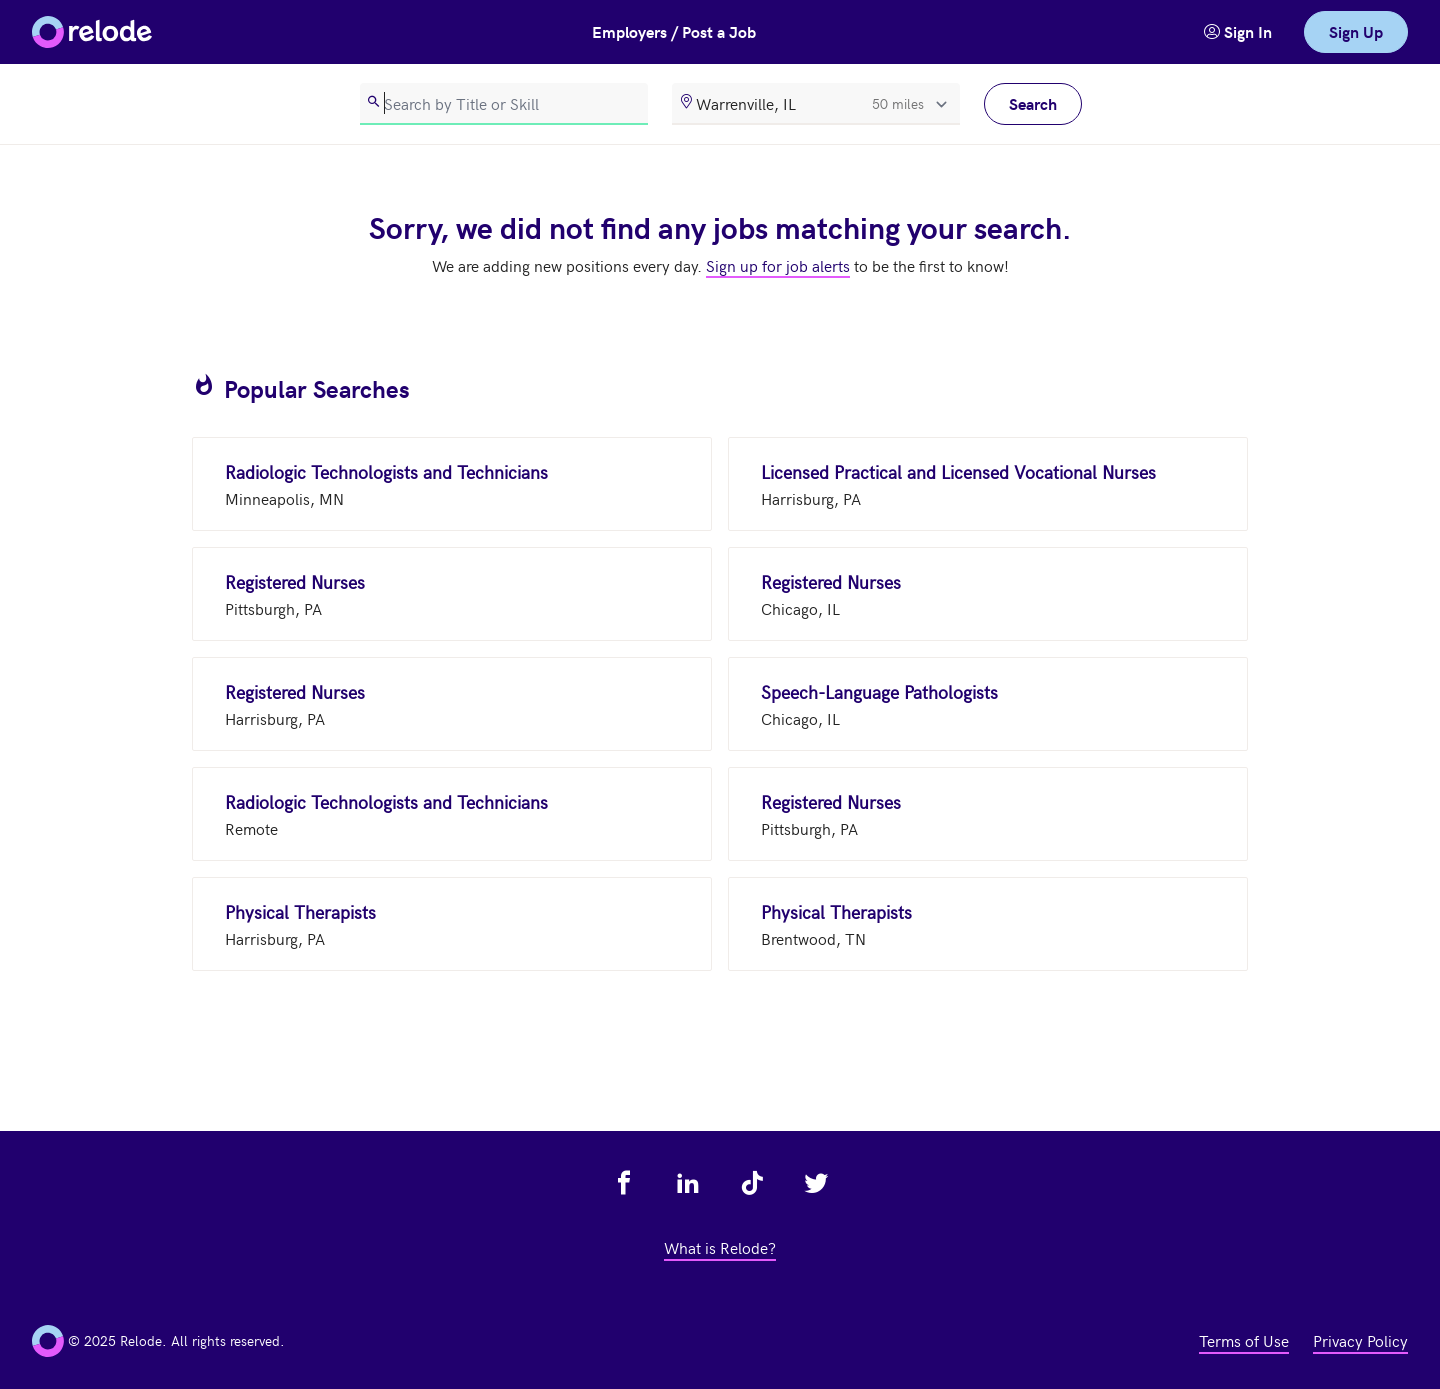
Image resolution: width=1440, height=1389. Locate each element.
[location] (816, 104)
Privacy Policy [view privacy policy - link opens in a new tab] (1360, 1340)
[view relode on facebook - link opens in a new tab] (624, 1183)
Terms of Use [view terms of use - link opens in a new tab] (1244, 1340)
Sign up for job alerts (778, 265)
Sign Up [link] (1356, 31)
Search (1033, 103)
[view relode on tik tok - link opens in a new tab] (752, 1183)
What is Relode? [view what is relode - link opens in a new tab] (720, 1247)
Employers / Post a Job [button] (674, 31)
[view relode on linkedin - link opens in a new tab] (688, 1183)
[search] (504, 104)
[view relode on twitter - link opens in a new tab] (816, 1183)
